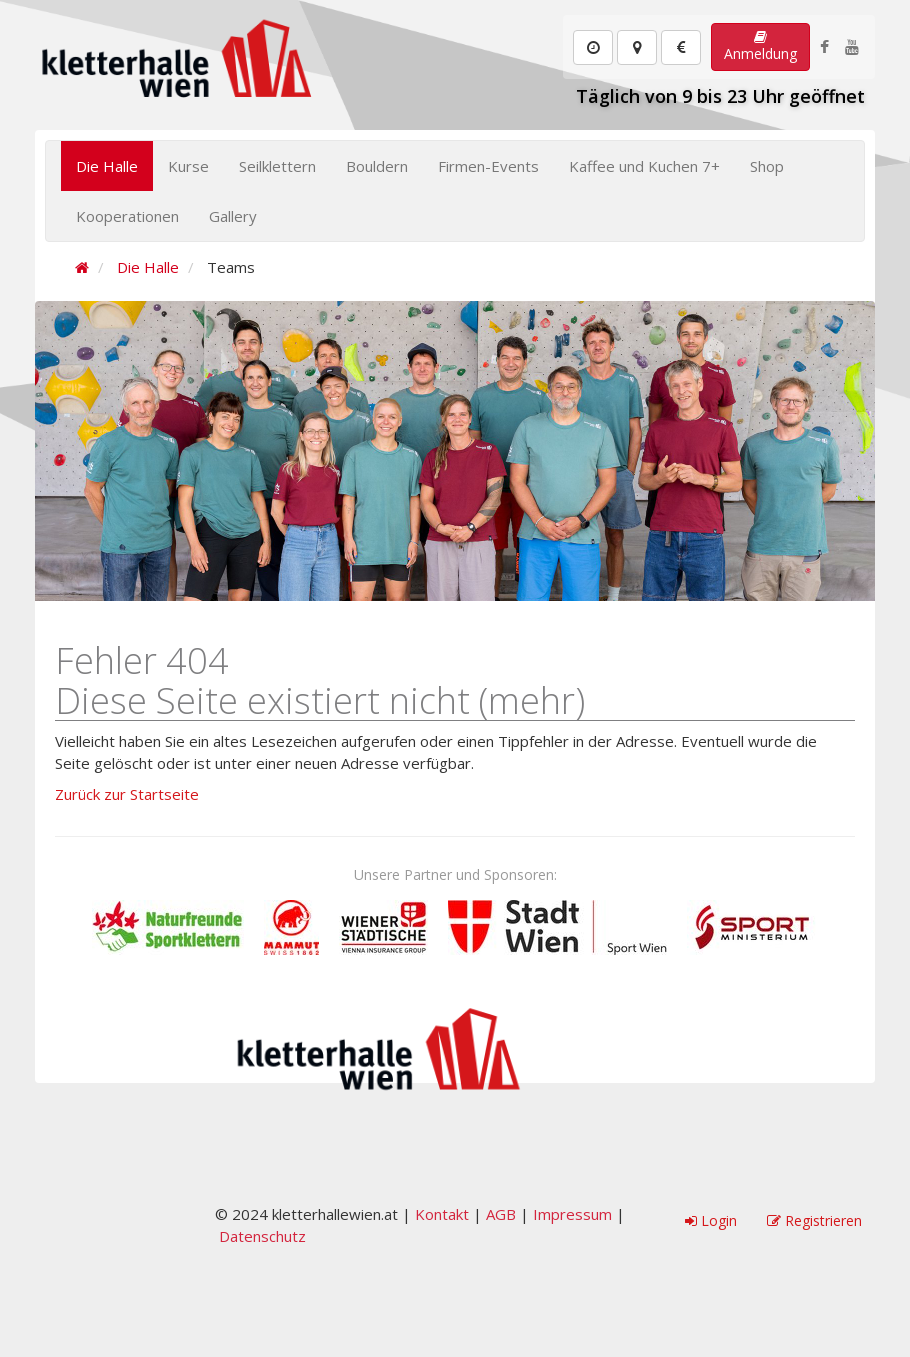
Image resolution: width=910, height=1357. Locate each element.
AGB (501, 1214)
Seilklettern (277, 166)
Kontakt (442, 1214)
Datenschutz (262, 1236)
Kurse (188, 166)
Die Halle (107, 166)
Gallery (233, 216)
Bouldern (377, 166)
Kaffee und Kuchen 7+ (644, 166)
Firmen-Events (488, 166)
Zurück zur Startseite (127, 794)
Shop (767, 166)
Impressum (572, 1214)
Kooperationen (127, 216)
